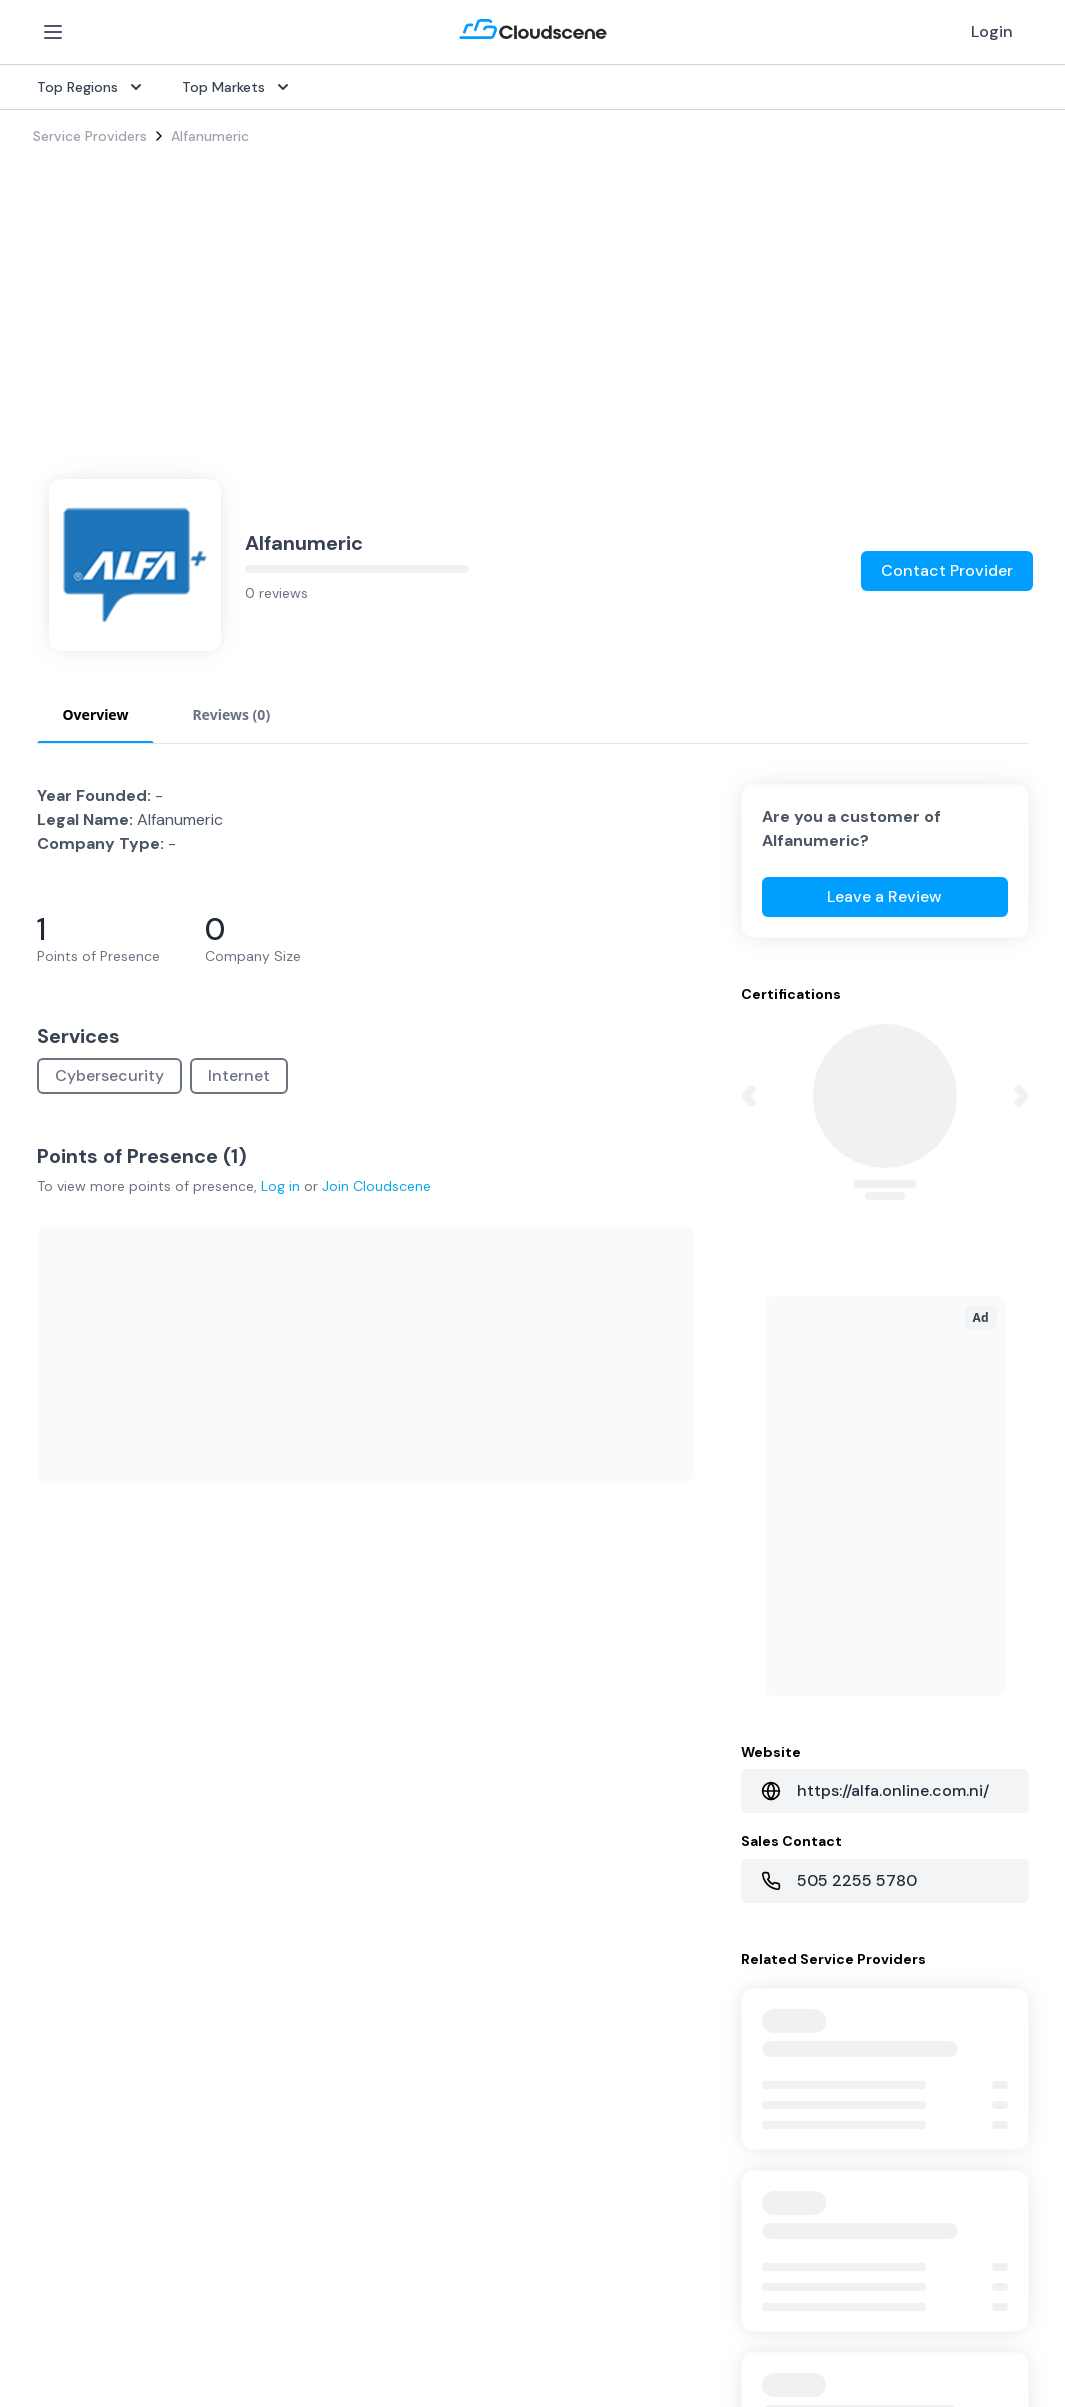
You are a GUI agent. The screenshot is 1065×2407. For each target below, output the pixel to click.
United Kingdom (85, 2239)
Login (992, 31)
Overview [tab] (96, 669)
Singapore (66, 2335)
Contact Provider (947, 525)
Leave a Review (884, 851)
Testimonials (412, 2239)
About (730, 2207)
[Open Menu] (53, 32)
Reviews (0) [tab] (231, 669)
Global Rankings (423, 2207)
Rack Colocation (87, 2011)
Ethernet (61, 2043)
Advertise (741, 2043)
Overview (401, 1915)
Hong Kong (68, 2367)
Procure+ (400, 1979)
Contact (737, 2271)
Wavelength (71, 2075)
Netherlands (72, 2303)
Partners (737, 2239)
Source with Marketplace (453, 1947)
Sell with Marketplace (780, 1979)
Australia (61, 2271)
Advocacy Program (434, 2271)
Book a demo (415, 2335)
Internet (239, 1030)
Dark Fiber (66, 1979)
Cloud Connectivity (96, 2107)
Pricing (731, 2011)
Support (398, 2303)
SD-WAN (61, 1915)
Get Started (750, 1947)
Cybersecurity (109, 1030)
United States (78, 2207)
